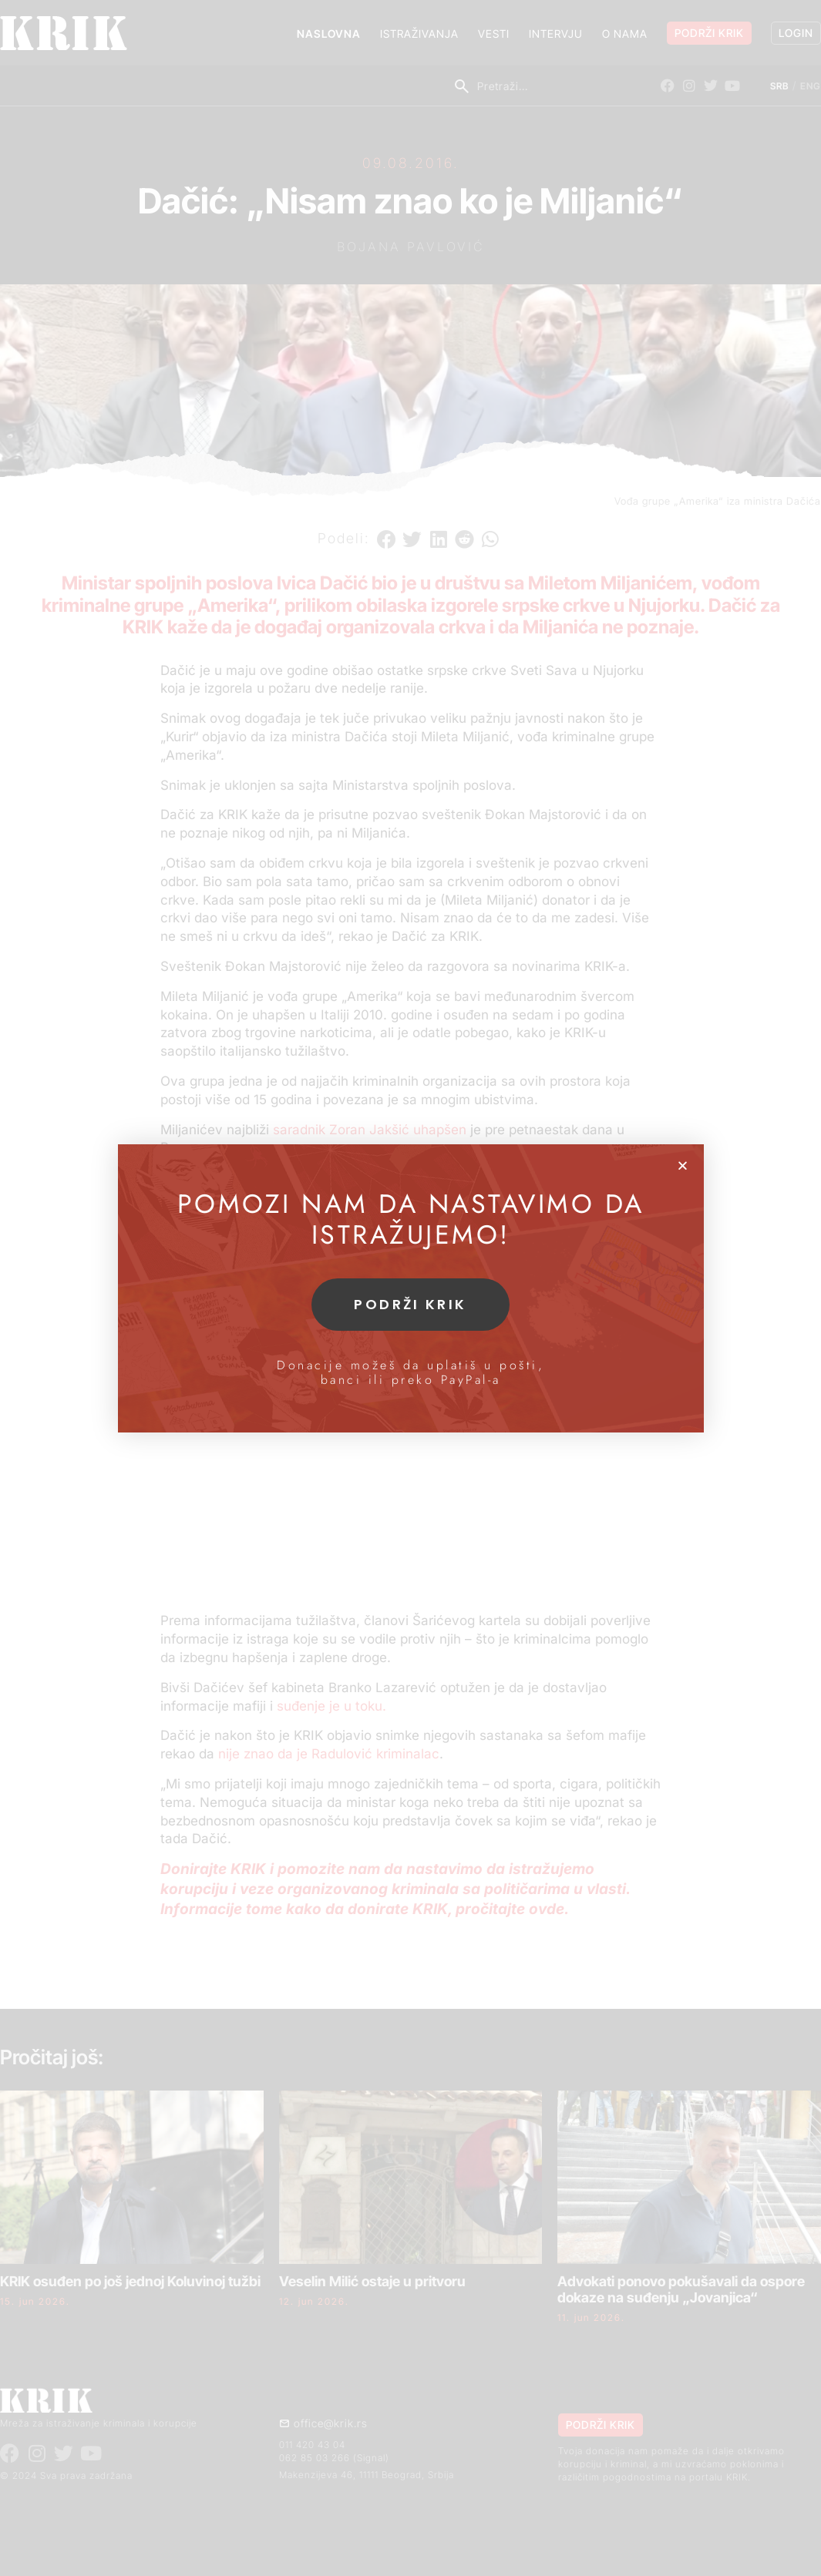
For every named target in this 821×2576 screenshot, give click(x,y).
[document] (410, 1288)
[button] (682, 1165)
